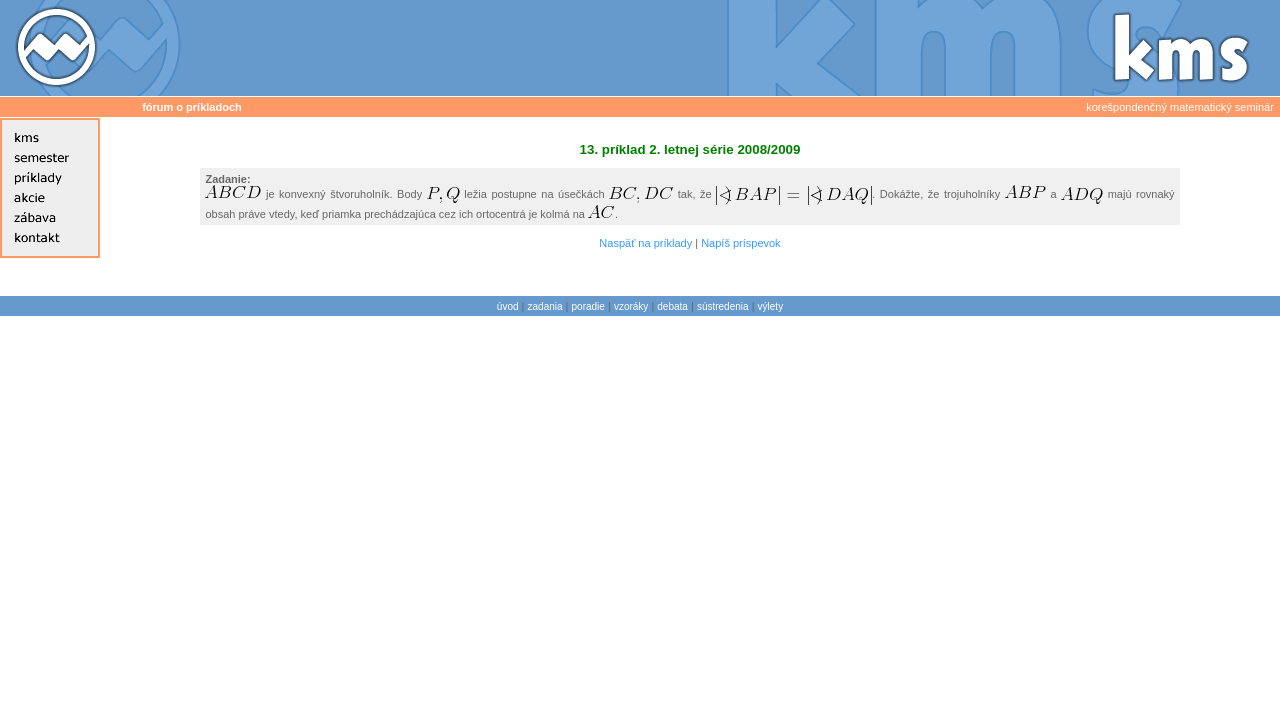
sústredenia (723, 306)
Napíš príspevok (740, 243)
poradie (588, 306)
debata (672, 306)
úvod (508, 306)
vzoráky (631, 306)
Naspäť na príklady (645, 243)
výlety (771, 306)
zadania (545, 306)
